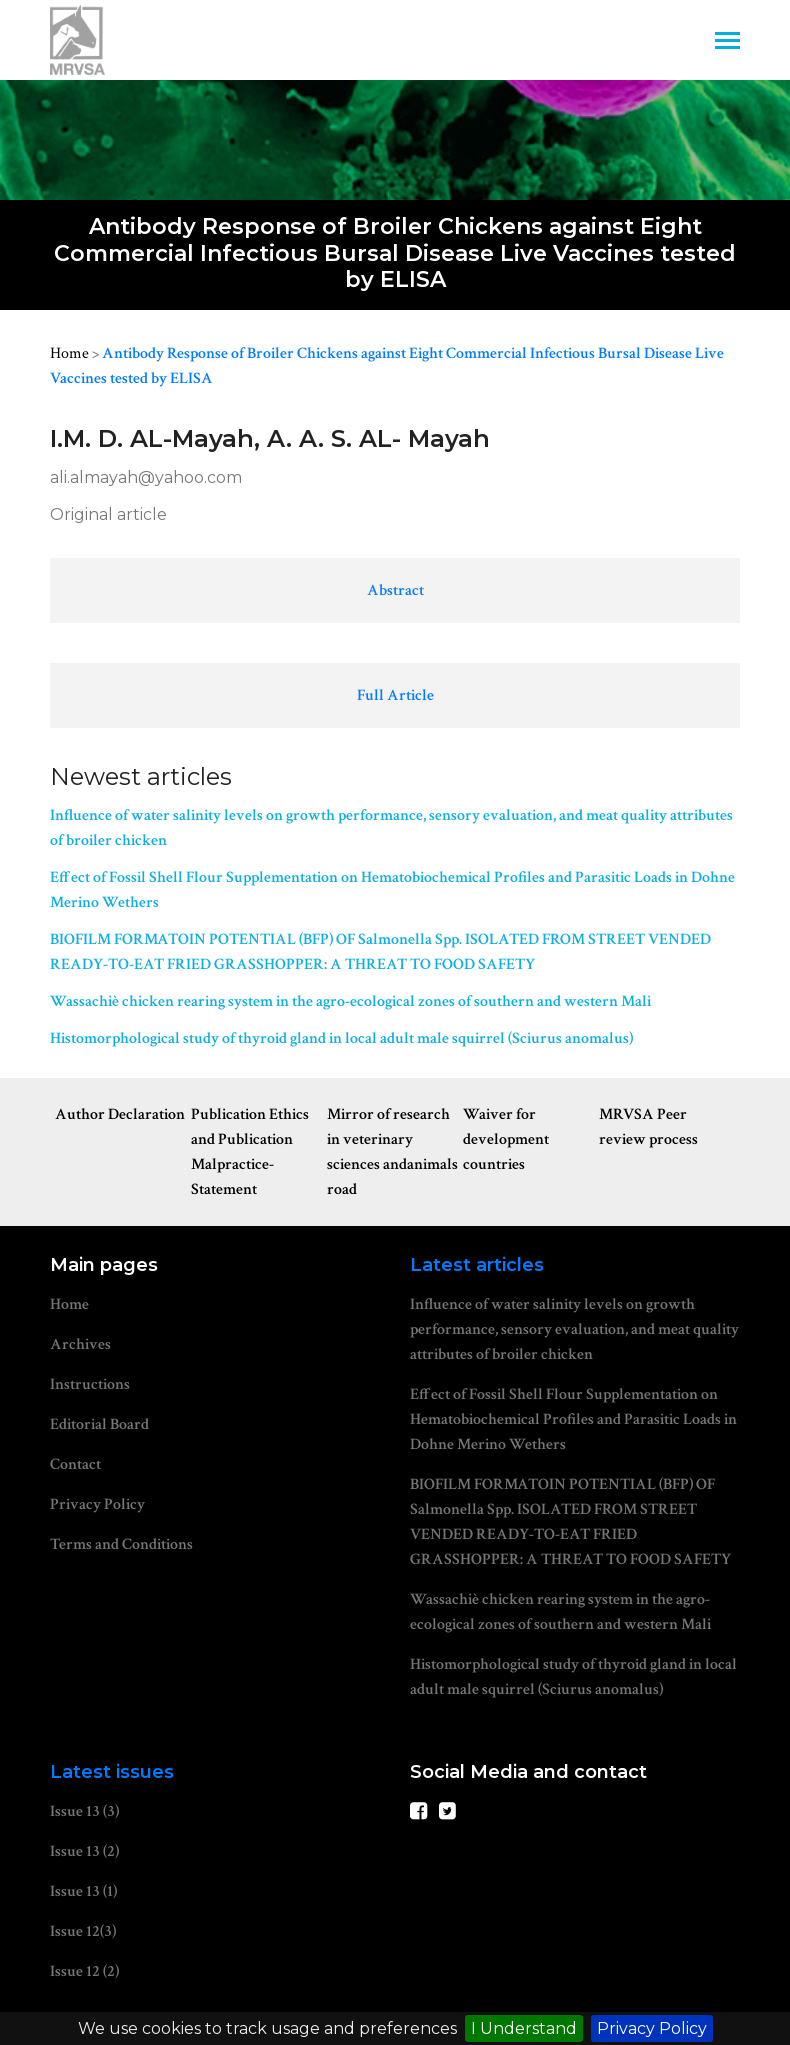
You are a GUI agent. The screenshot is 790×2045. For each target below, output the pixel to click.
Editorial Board (99, 1424)
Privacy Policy (652, 2028)
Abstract (395, 590)
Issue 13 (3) (84, 1811)
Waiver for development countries (506, 1139)
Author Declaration (120, 1114)
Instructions (90, 1384)
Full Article (395, 695)
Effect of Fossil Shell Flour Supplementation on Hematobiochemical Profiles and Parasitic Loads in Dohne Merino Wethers (392, 890)
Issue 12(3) (83, 1931)
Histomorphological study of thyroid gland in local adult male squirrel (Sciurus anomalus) (341, 1038)
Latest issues (112, 1772)
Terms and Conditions (121, 1544)
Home (69, 353)
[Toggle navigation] (727, 42)
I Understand (524, 2028)
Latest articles (477, 1265)
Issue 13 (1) (83, 1891)
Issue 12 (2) (84, 1971)
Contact (75, 1464)
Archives (80, 1344)
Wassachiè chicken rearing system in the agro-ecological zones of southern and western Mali (350, 1001)
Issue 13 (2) (84, 1851)
